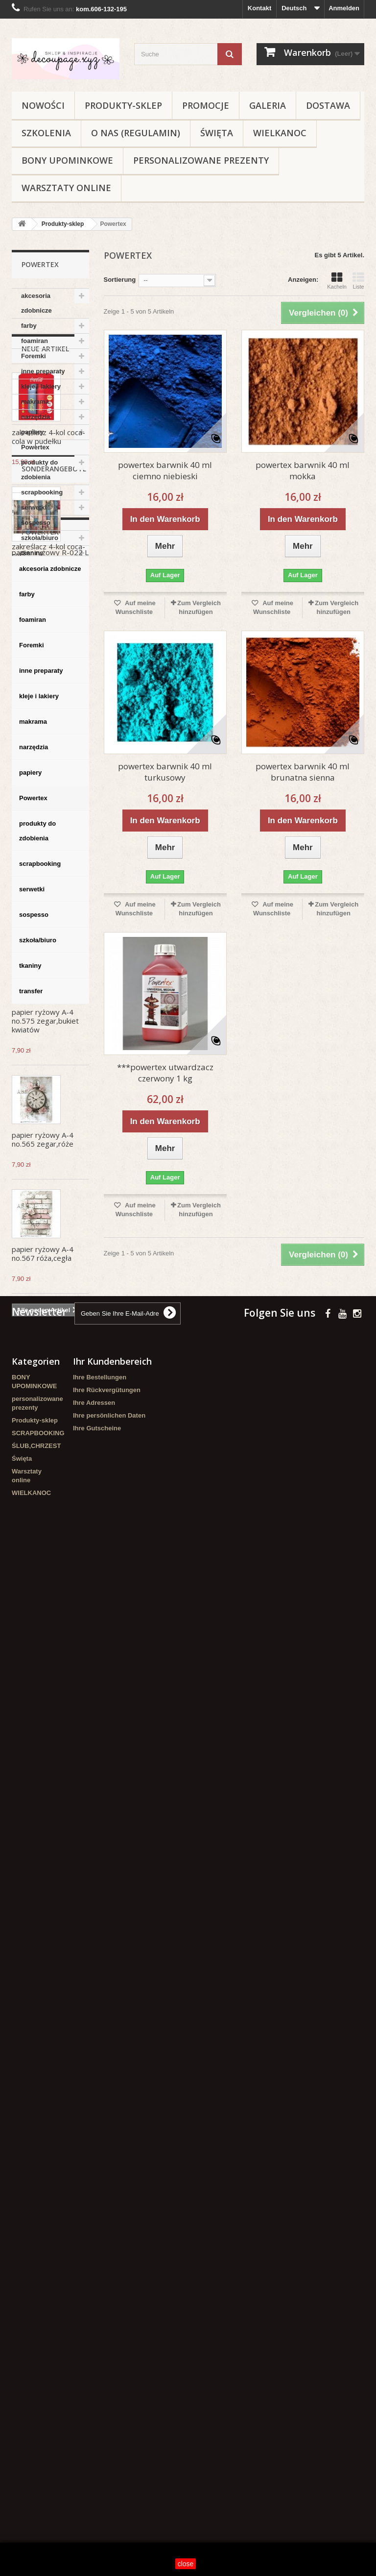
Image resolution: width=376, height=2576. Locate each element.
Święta (216, 133)
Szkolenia (46, 133)
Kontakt (259, 8)
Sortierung (120, 279)
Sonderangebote (54, 1602)
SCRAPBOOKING (38, 2454)
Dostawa (328, 105)
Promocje (205, 105)
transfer (33, 568)
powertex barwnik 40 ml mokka (303, 470)
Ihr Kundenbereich (112, 2382)
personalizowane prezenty (201, 160)
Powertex (35, 447)
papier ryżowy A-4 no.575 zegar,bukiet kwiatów (45, 1277)
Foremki (33, 356)
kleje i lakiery (41, 386)
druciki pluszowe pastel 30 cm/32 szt (46, 1159)
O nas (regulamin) (135, 133)
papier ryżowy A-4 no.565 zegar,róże (42, 1396)
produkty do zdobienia (39, 470)
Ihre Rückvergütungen (107, 2411)
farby (29, 325)
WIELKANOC (279, 133)
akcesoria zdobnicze (36, 303)
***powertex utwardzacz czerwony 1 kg (165, 1072)
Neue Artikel (45, 605)
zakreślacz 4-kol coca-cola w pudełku (48, 693)
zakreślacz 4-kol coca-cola (48, 807)
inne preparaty (43, 371)
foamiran (34, 340)
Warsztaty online (66, 188)
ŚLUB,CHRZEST (36, 2467)
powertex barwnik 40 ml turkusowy (165, 772)
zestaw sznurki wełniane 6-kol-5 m (44, 1044)
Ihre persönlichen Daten (109, 2436)
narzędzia (35, 416)
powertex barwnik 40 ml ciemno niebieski (165, 470)
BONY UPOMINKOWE (67, 160)
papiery (32, 432)
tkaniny (32, 553)
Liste (358, 281)
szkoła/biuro (39, 537)
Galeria (267, 105)
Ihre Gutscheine (97, 2449)
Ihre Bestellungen (99, 2398)
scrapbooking (42, 492)
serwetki (34, 507)
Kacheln (337, 281)
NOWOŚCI (43, 105)
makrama (35, 401)
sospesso (35, 522)
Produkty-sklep (123, 105)
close (186, 2564)
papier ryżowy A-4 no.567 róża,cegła (42, 1510)
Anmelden (344, 8)
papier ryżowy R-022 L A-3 (50, 1690)
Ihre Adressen (94, 2424)
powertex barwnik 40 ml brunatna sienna (303, 772)
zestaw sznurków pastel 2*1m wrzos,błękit (41, 926)
